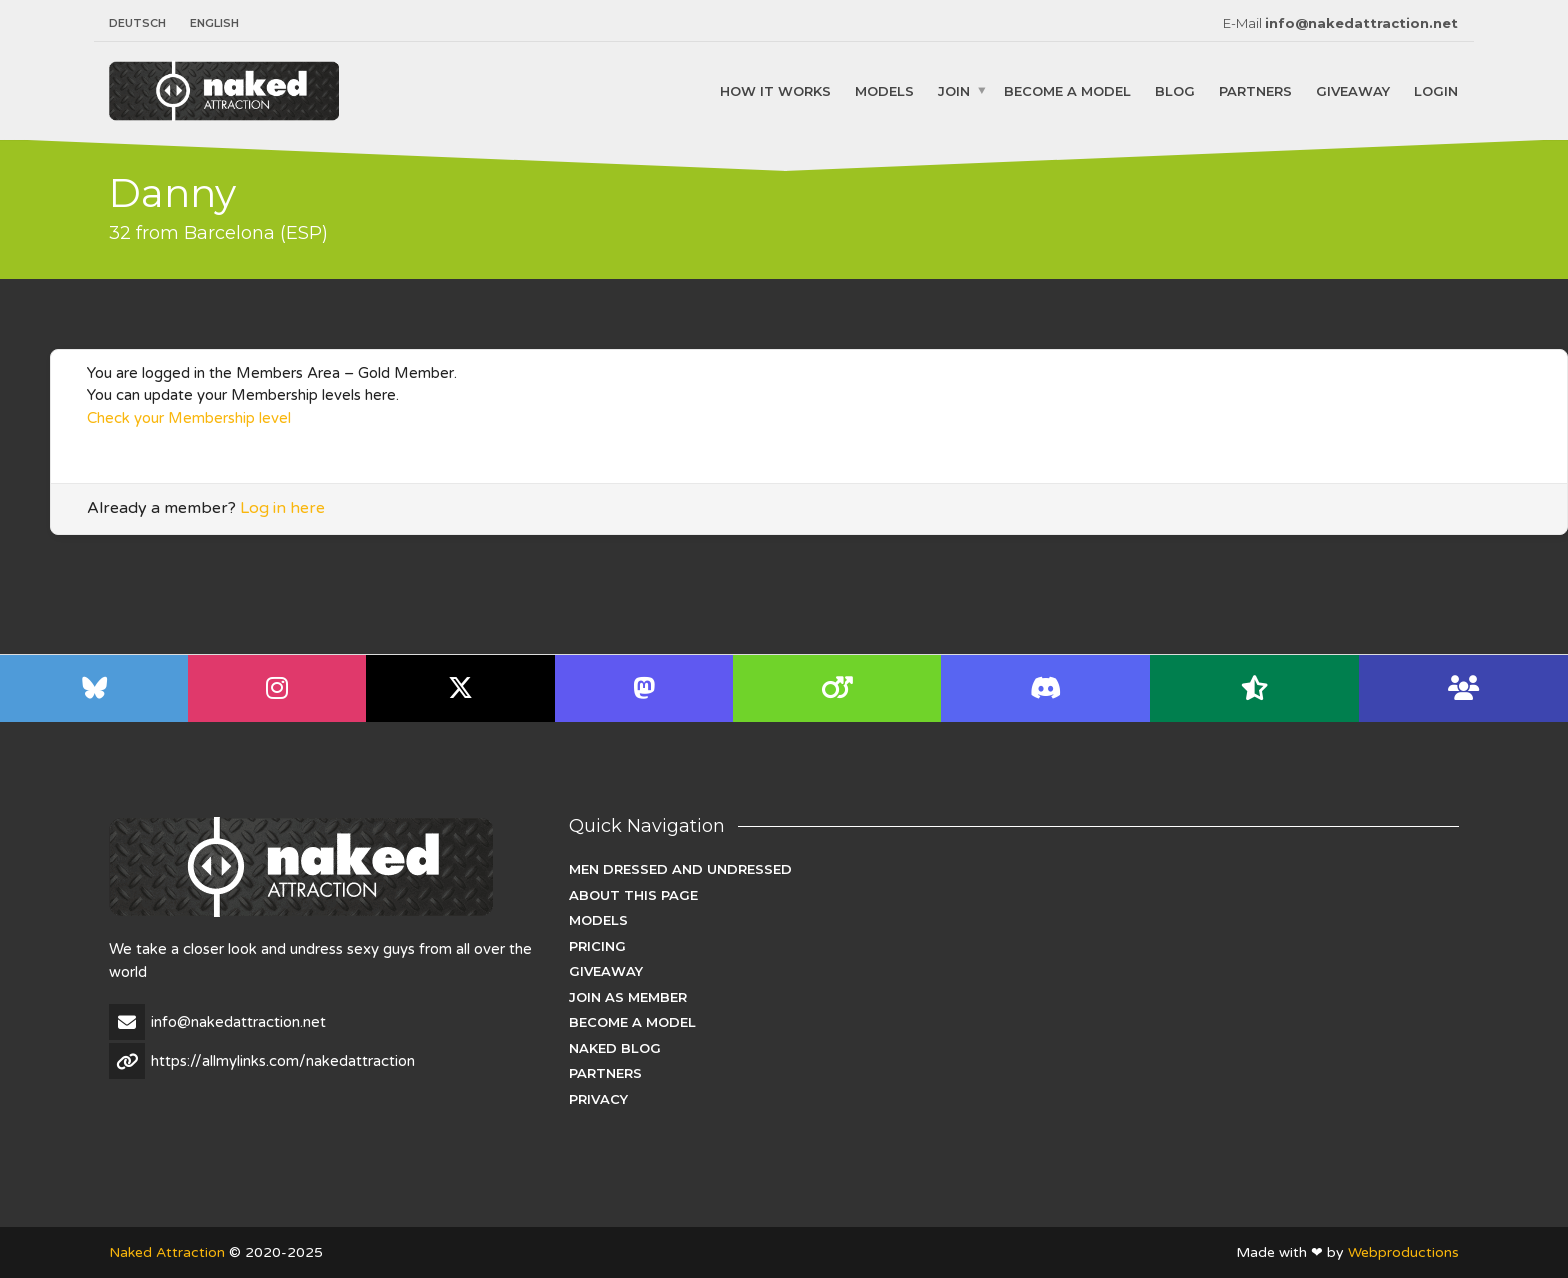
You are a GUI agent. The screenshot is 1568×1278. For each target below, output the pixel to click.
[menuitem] (143, 23)
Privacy (598, 1099)
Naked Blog (615, 1048)
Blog (1175, 90)
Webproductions (1403, 1252)
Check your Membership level (189, 418)
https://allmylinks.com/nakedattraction (283, 1061)
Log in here (282, 508)
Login (1436, 90)
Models (884, 90)
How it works (775, 90)
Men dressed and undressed (680, 869)
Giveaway (1353, 90)
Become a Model (1067, 90)
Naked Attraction (167, 1252)
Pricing (597, 946)
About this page (633, 895)
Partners (1255, 90)
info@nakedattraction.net (1361, 23)
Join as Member (628, 997)
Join (954, 90)
